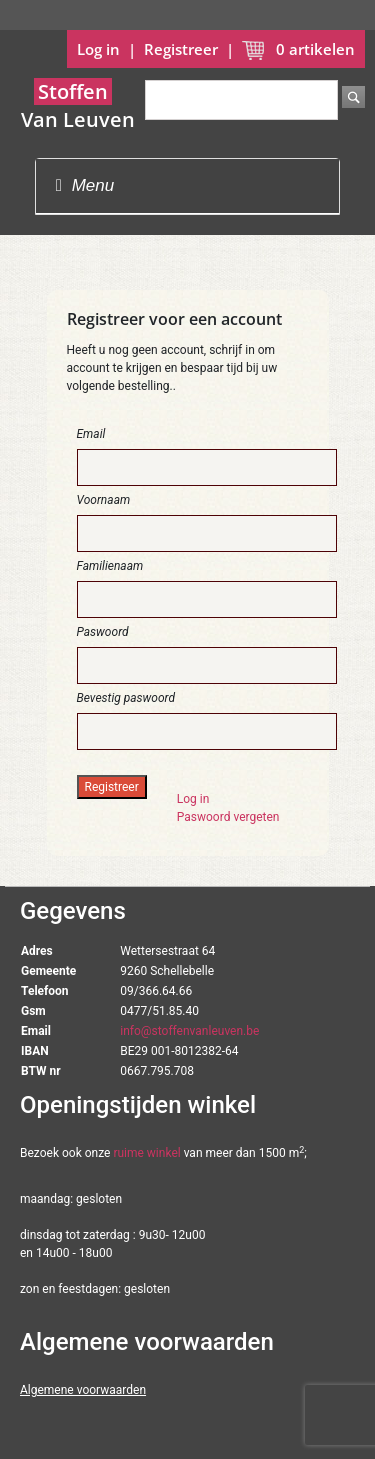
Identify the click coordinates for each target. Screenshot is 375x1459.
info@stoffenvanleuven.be (189, 1031)
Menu (85, 185)
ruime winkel (146, 1153)
